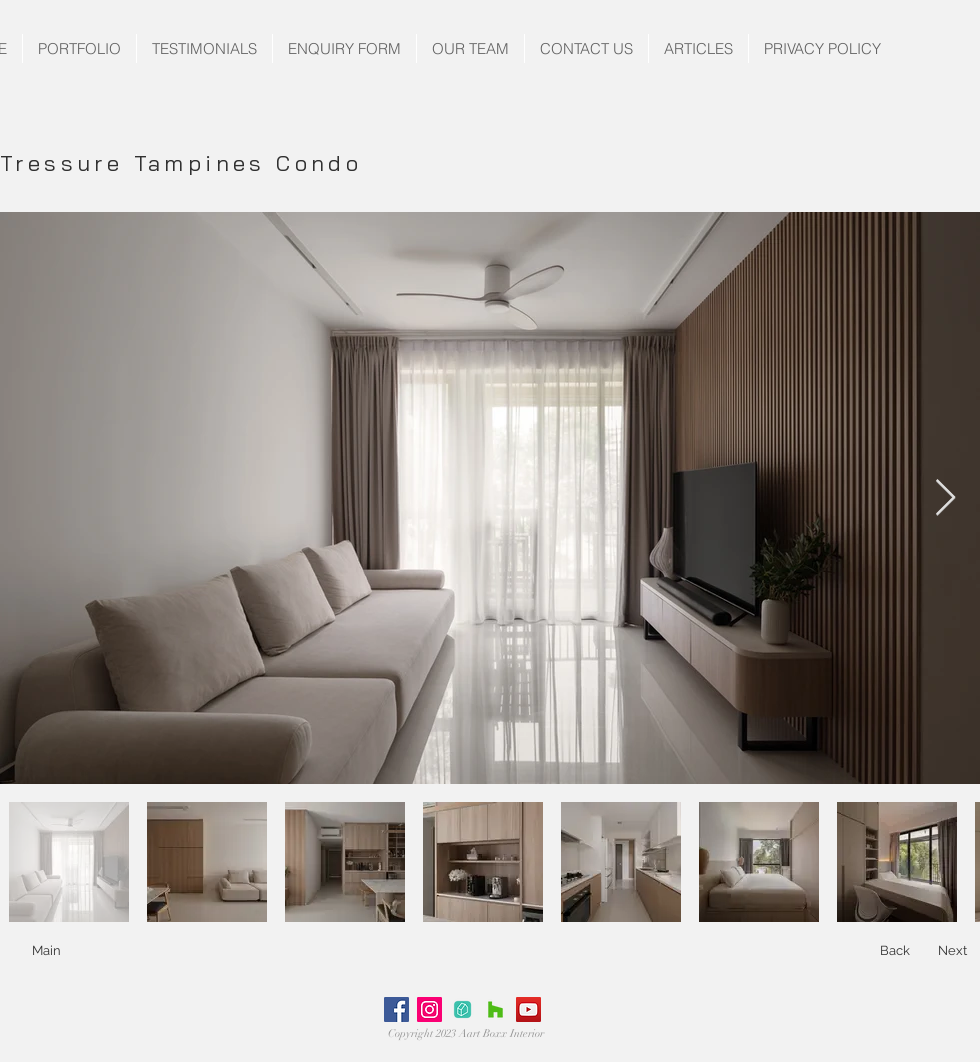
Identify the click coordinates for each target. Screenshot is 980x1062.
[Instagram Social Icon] (429, 1009)
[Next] (952, 951)
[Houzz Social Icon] (495, 1009)
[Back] (894, 951)
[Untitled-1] (462, 1009)
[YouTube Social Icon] (528, 1009)
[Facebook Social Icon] (396, 1009)
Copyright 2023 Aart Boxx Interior (466, 1033)
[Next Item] (945, 498)
